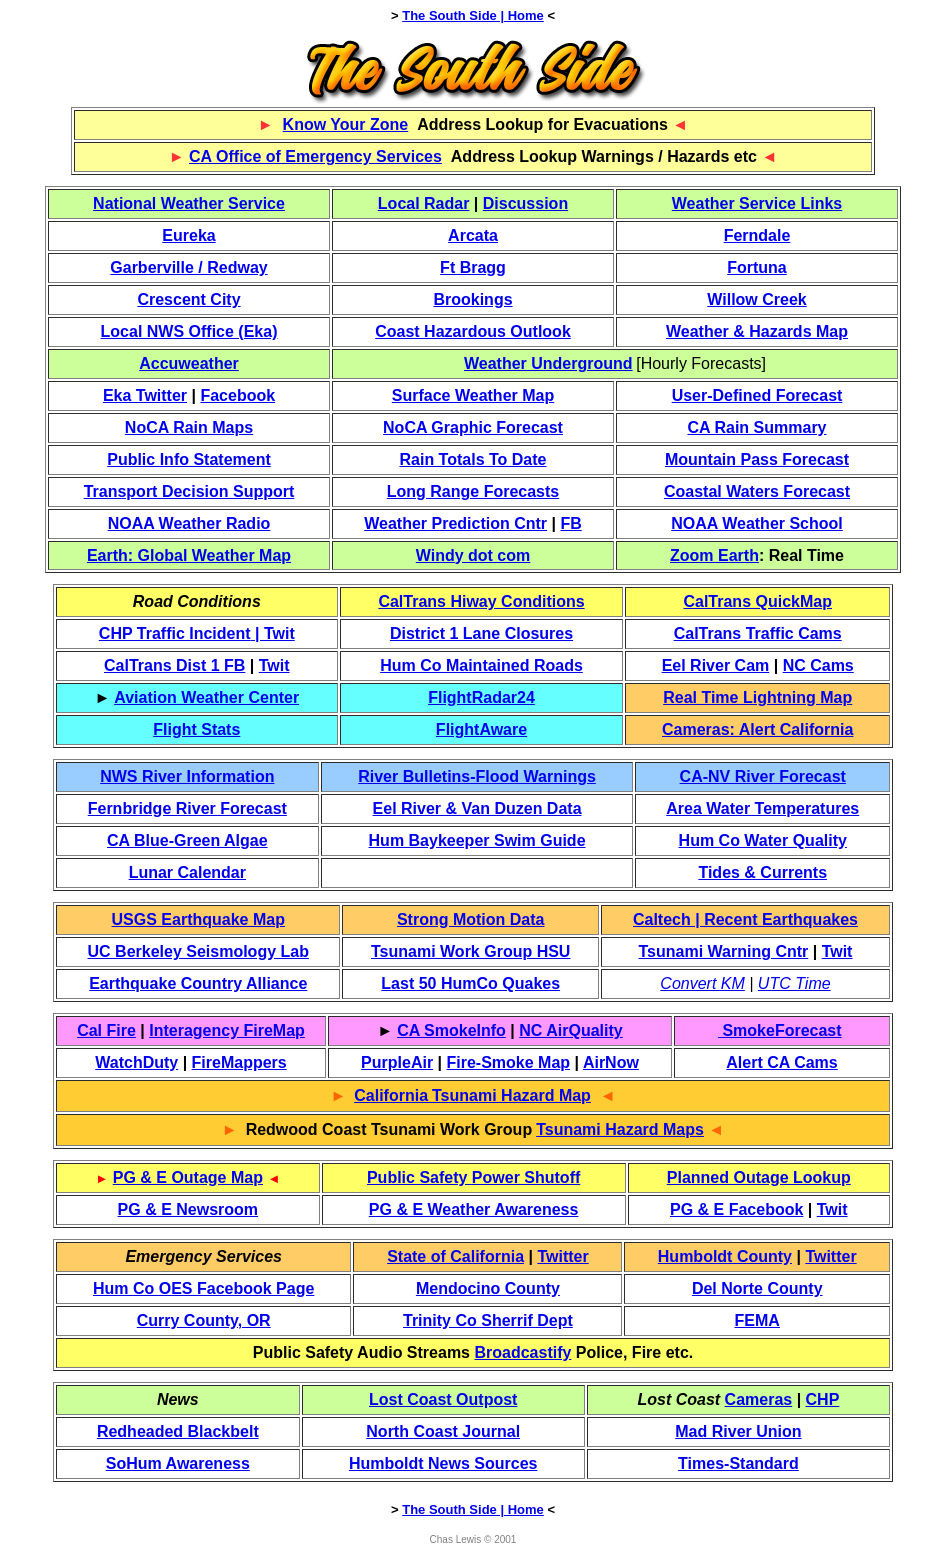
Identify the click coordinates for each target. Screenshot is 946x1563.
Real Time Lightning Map (757, 697)
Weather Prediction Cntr (455, 523)
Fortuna (757, 267)
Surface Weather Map (473, 395)
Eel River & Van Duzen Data (477, 808)
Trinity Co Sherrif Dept (488, 1320)
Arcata (473, 235)
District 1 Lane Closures (481, 633)
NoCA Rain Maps (189, 427)
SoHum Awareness (178, 1463)
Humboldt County (725, 1256)
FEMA (757, 1320)
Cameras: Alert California (757, 729)
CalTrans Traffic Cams (758, 633)
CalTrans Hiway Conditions (481, 601)
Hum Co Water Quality (763, 840)
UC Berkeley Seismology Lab (198, 951)
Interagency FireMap (227, 1030)
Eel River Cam (716, 665)
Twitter (562, 1256)
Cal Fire (106, 1030)
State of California (455, 1256)
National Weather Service (189, 203)
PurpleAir (397, 1062)
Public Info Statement (189, 459)
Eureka (188, 235)
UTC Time (794, 983)
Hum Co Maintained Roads (481, 665)
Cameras (759, 1399)
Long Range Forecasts (473, 491)
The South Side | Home (473, 15)
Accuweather (189, 363)
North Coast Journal (443, 1431)
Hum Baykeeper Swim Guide (477, 840)
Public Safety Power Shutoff (473, 1177)
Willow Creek (756, 299)
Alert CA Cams (781, 1062)
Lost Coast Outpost (443, 1399)
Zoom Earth (714, 555)
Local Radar (424, 203)
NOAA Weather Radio (189, 523)
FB (570, 523)
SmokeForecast (780, 1030)
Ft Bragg (473, 267)
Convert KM (702, 983)
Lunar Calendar (187, 872)
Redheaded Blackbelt (178, 1431)
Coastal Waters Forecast (757, 491)
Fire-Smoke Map (509, 1062)
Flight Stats (196, 729)
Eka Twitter (145, 395)
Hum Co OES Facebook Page (203, 1288)
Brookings (472, 299)
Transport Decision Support (189, 491)
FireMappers (239, 1062)
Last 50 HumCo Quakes (470, 983)
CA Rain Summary (757, 427)
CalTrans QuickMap (757, 601)
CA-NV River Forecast (763, 776)
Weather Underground (548, 363)
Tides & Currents (762, 872)
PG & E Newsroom (188, 1209)
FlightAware (481, 729)
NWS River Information (187, 776)
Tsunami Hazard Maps (620, 1129)
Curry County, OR (204, 1320)
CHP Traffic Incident (175, 633)
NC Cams (818, 665)
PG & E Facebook (736, 1209)
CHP (823, 1399)
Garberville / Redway (188, 267)
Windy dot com (473, 555)
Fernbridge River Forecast (187, 808)
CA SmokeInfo (451, 1030)
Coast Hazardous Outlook (473, 331)
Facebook (237, 395)
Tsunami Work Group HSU (470, 951)
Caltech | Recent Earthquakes (745, 919)
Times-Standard (738, 1463)
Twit (274, 665)
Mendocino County (488, 1288)
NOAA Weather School (757, 523)
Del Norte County (757, 1288)
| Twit (273, 633)
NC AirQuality (570, 1030)
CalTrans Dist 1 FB (174, 665)
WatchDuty (136, 1062)
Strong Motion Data (471, 919)
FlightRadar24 (481, 697)
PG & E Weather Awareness (474, 1209)
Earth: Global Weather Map (189, 555)
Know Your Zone (346, 124)
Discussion (525, 203)
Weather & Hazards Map (757, 331)
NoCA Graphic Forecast (473, 427)
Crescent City (188, 299)
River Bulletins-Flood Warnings (477, 776)
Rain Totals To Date (473, 459)
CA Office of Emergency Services (315, 156)
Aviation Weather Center (206, 697)
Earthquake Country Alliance (198, 983)
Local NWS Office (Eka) (189, 331)
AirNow (611, 1062)
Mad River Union (738, 1431)
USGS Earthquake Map (198, 919)
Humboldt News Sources (443, 1463)
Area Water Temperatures (762, 808)
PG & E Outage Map (188, 1177)
